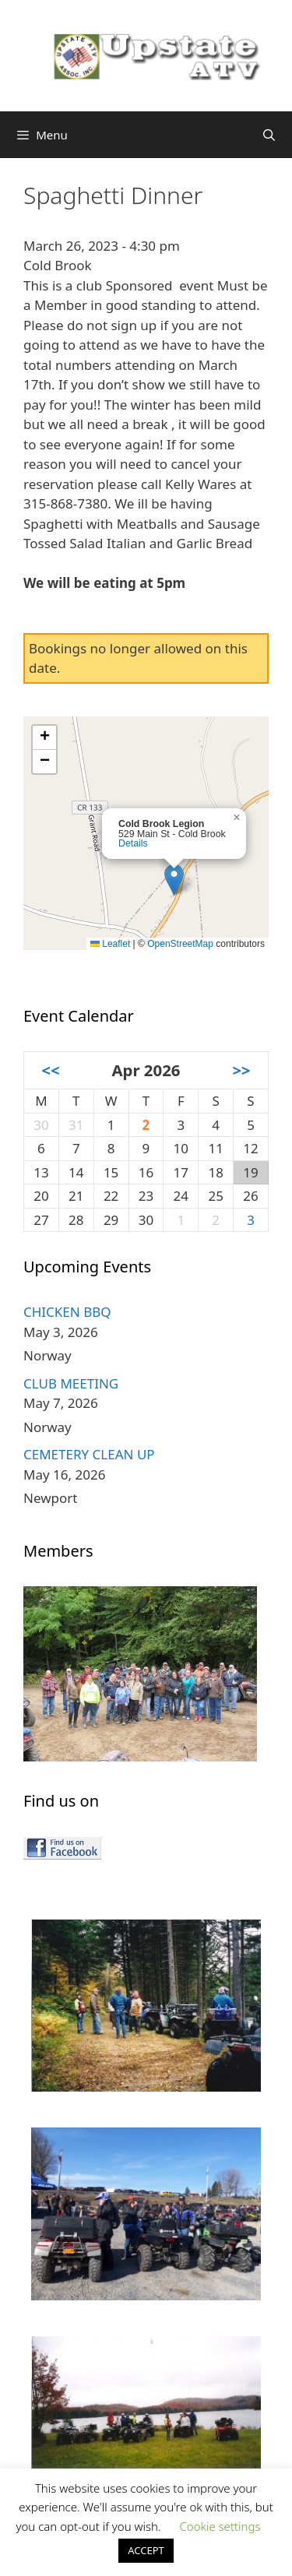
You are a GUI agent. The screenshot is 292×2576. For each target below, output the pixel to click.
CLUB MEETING (70, 1383)
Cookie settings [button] (219, 2526)
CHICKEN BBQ (67, 1312)
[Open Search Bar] (269, 134)
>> (241, 1070)
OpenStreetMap (180, 943)
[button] (174, 880)
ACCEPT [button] (146, 2550)
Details (133, 843)
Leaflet (110, 943)
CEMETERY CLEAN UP (89, 1454)
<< (50, 1070)
